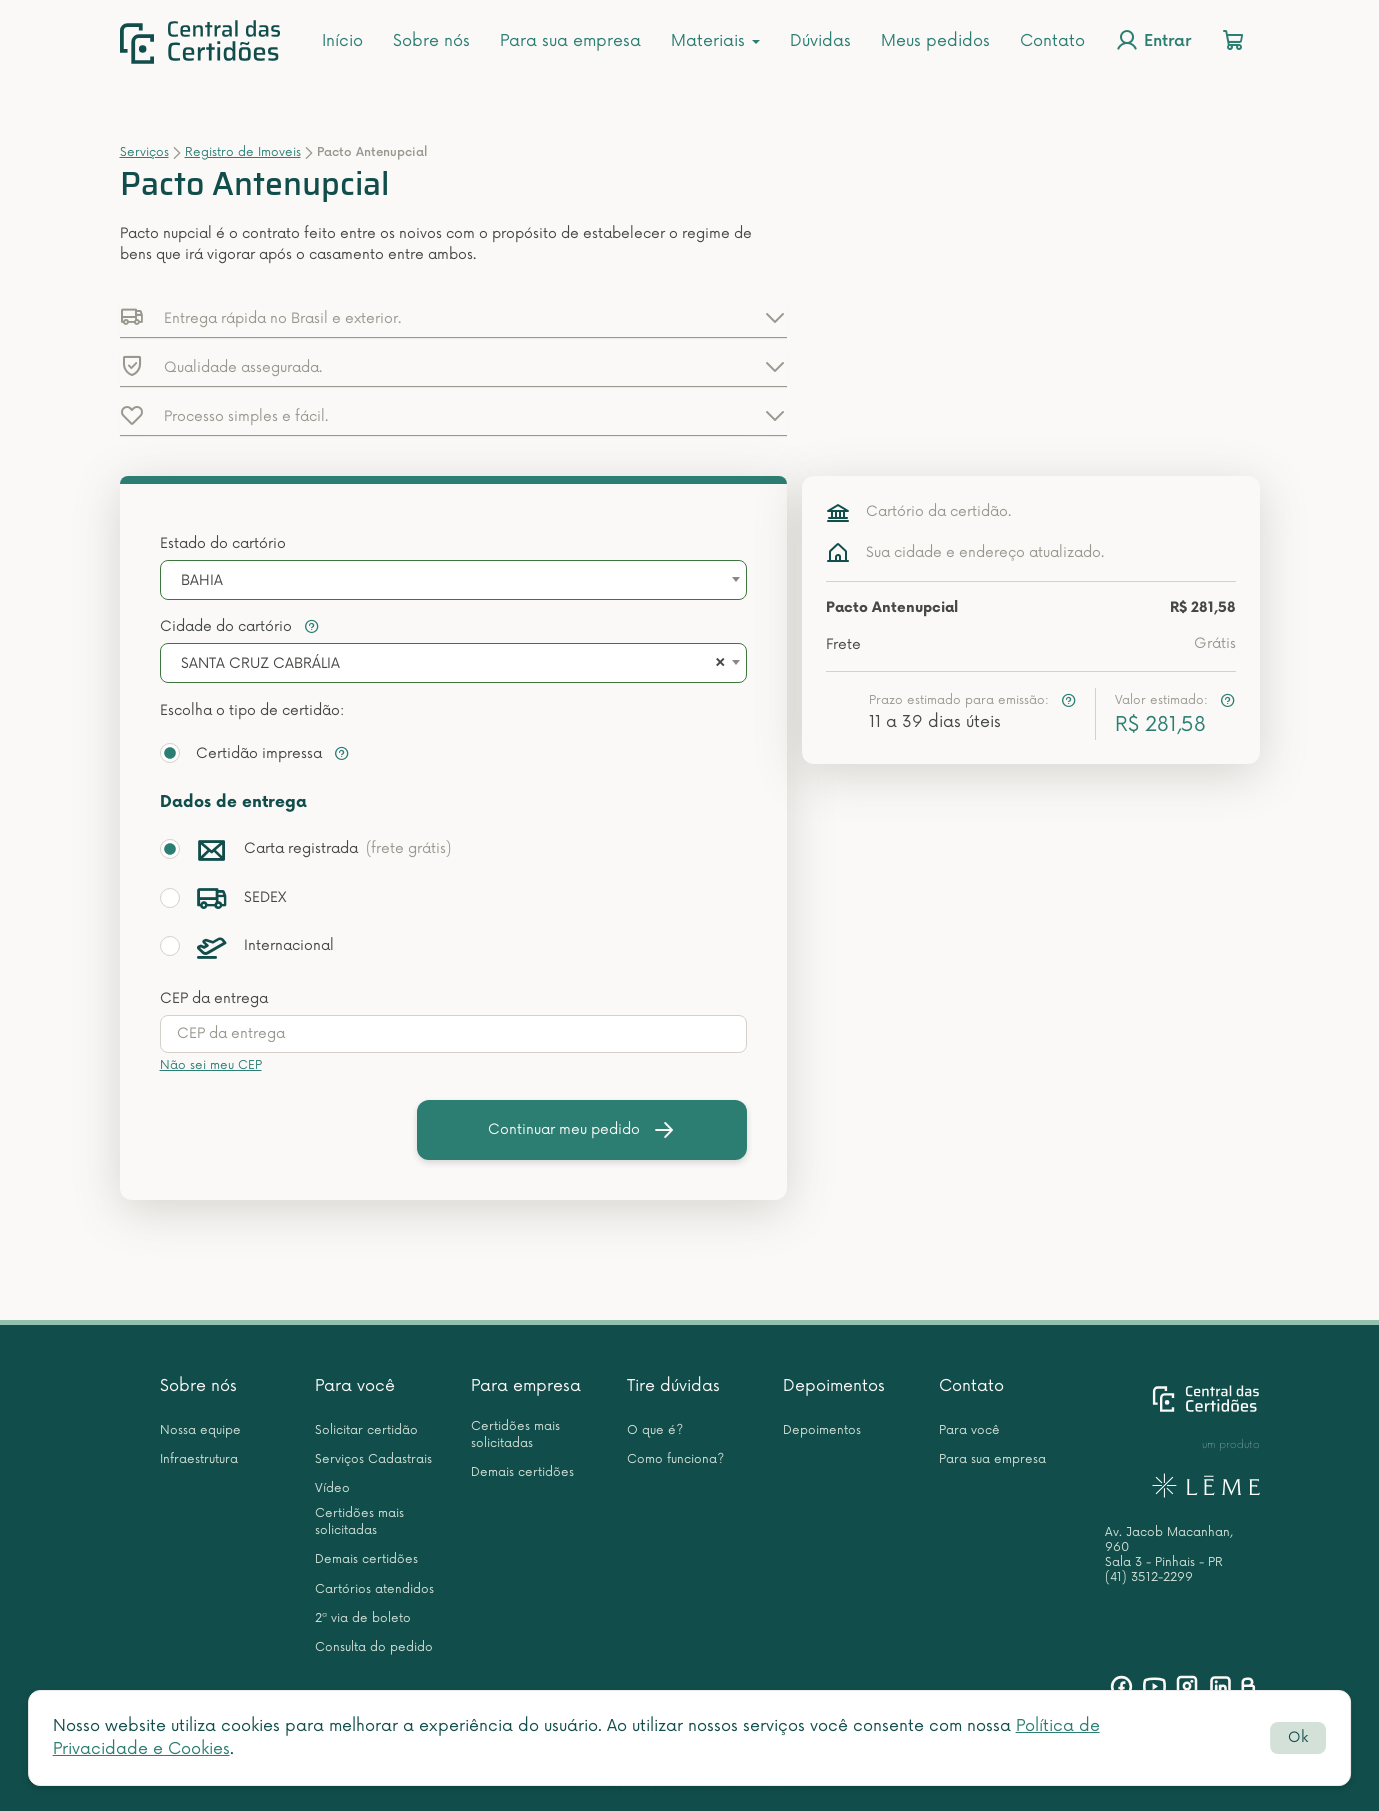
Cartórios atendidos (374, 1589)
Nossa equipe (200, 1430)
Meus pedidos (935, 41)
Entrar (1153, 40)
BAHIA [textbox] (202, 580)
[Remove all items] (717, 664)
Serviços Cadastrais (373, 1459)
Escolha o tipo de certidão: (252, 710)
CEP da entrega (214, 998)
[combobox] (454, 580)
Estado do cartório (223, 543)
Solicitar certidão (366, 1430)
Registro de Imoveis (243, 152)
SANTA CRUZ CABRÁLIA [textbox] (260, 663)
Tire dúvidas (673, 1386)
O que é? (655, 1430)
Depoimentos (834, 1386)
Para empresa (526, 1386)
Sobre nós (431, 41)
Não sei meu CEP (211, 1065)
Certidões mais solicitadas (359, 1522)
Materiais (715, 41)
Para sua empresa (570, 41)
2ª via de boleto (363, 1618)
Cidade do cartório (240, 626)
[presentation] (454, 1034)
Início (342, 41)
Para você (355, 1386)
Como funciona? (675, 1459)
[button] (454, 317)
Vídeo (332, 1488)
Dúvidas (820, 41)
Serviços (144, 152)
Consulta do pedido (374, 1647)
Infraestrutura (199, 1459)
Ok (1298, 1737)
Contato (1052, 41)
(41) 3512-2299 (1149, 1577)
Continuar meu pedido (582, 1130)
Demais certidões (366, 1559)
